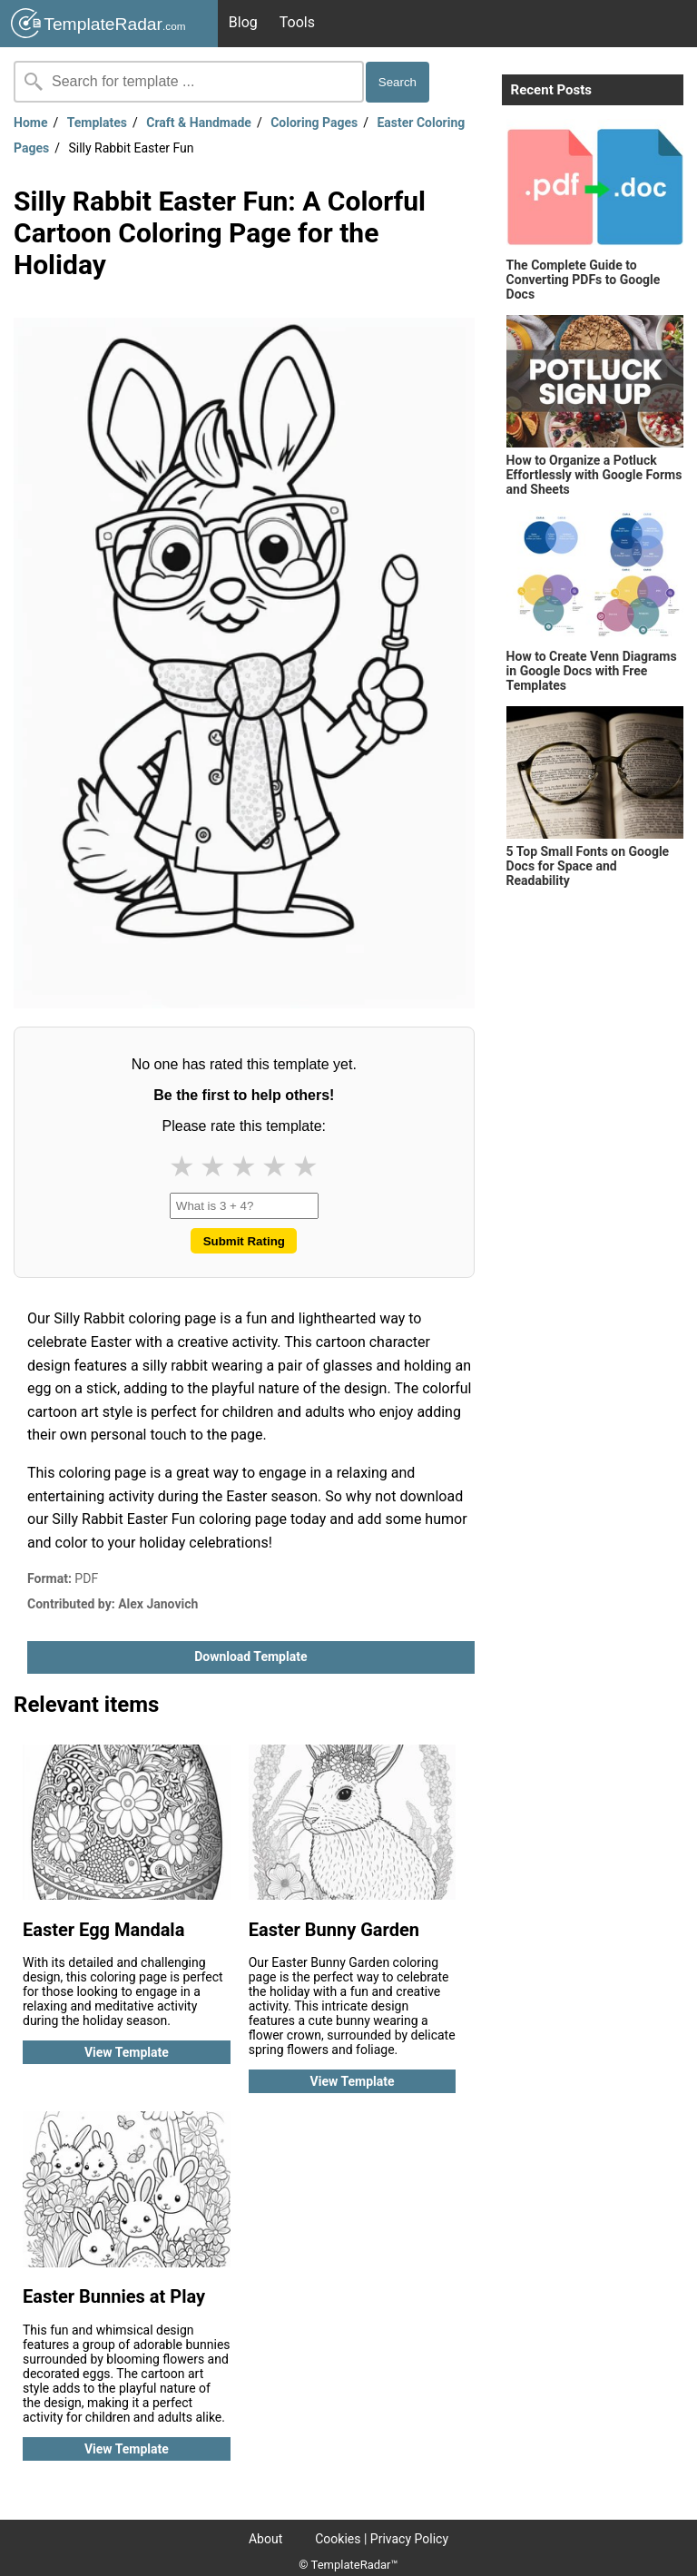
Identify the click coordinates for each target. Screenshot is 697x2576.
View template (126, 2052)
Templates (97, 122)
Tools (297, 22)
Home (30, 122)
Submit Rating (244, 1241)
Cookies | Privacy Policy (381, 2539)
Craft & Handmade (198, 122)
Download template (250, 1656)
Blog (243, 22)
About (265, 2539)
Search (397, 82)
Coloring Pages (314, 122)
